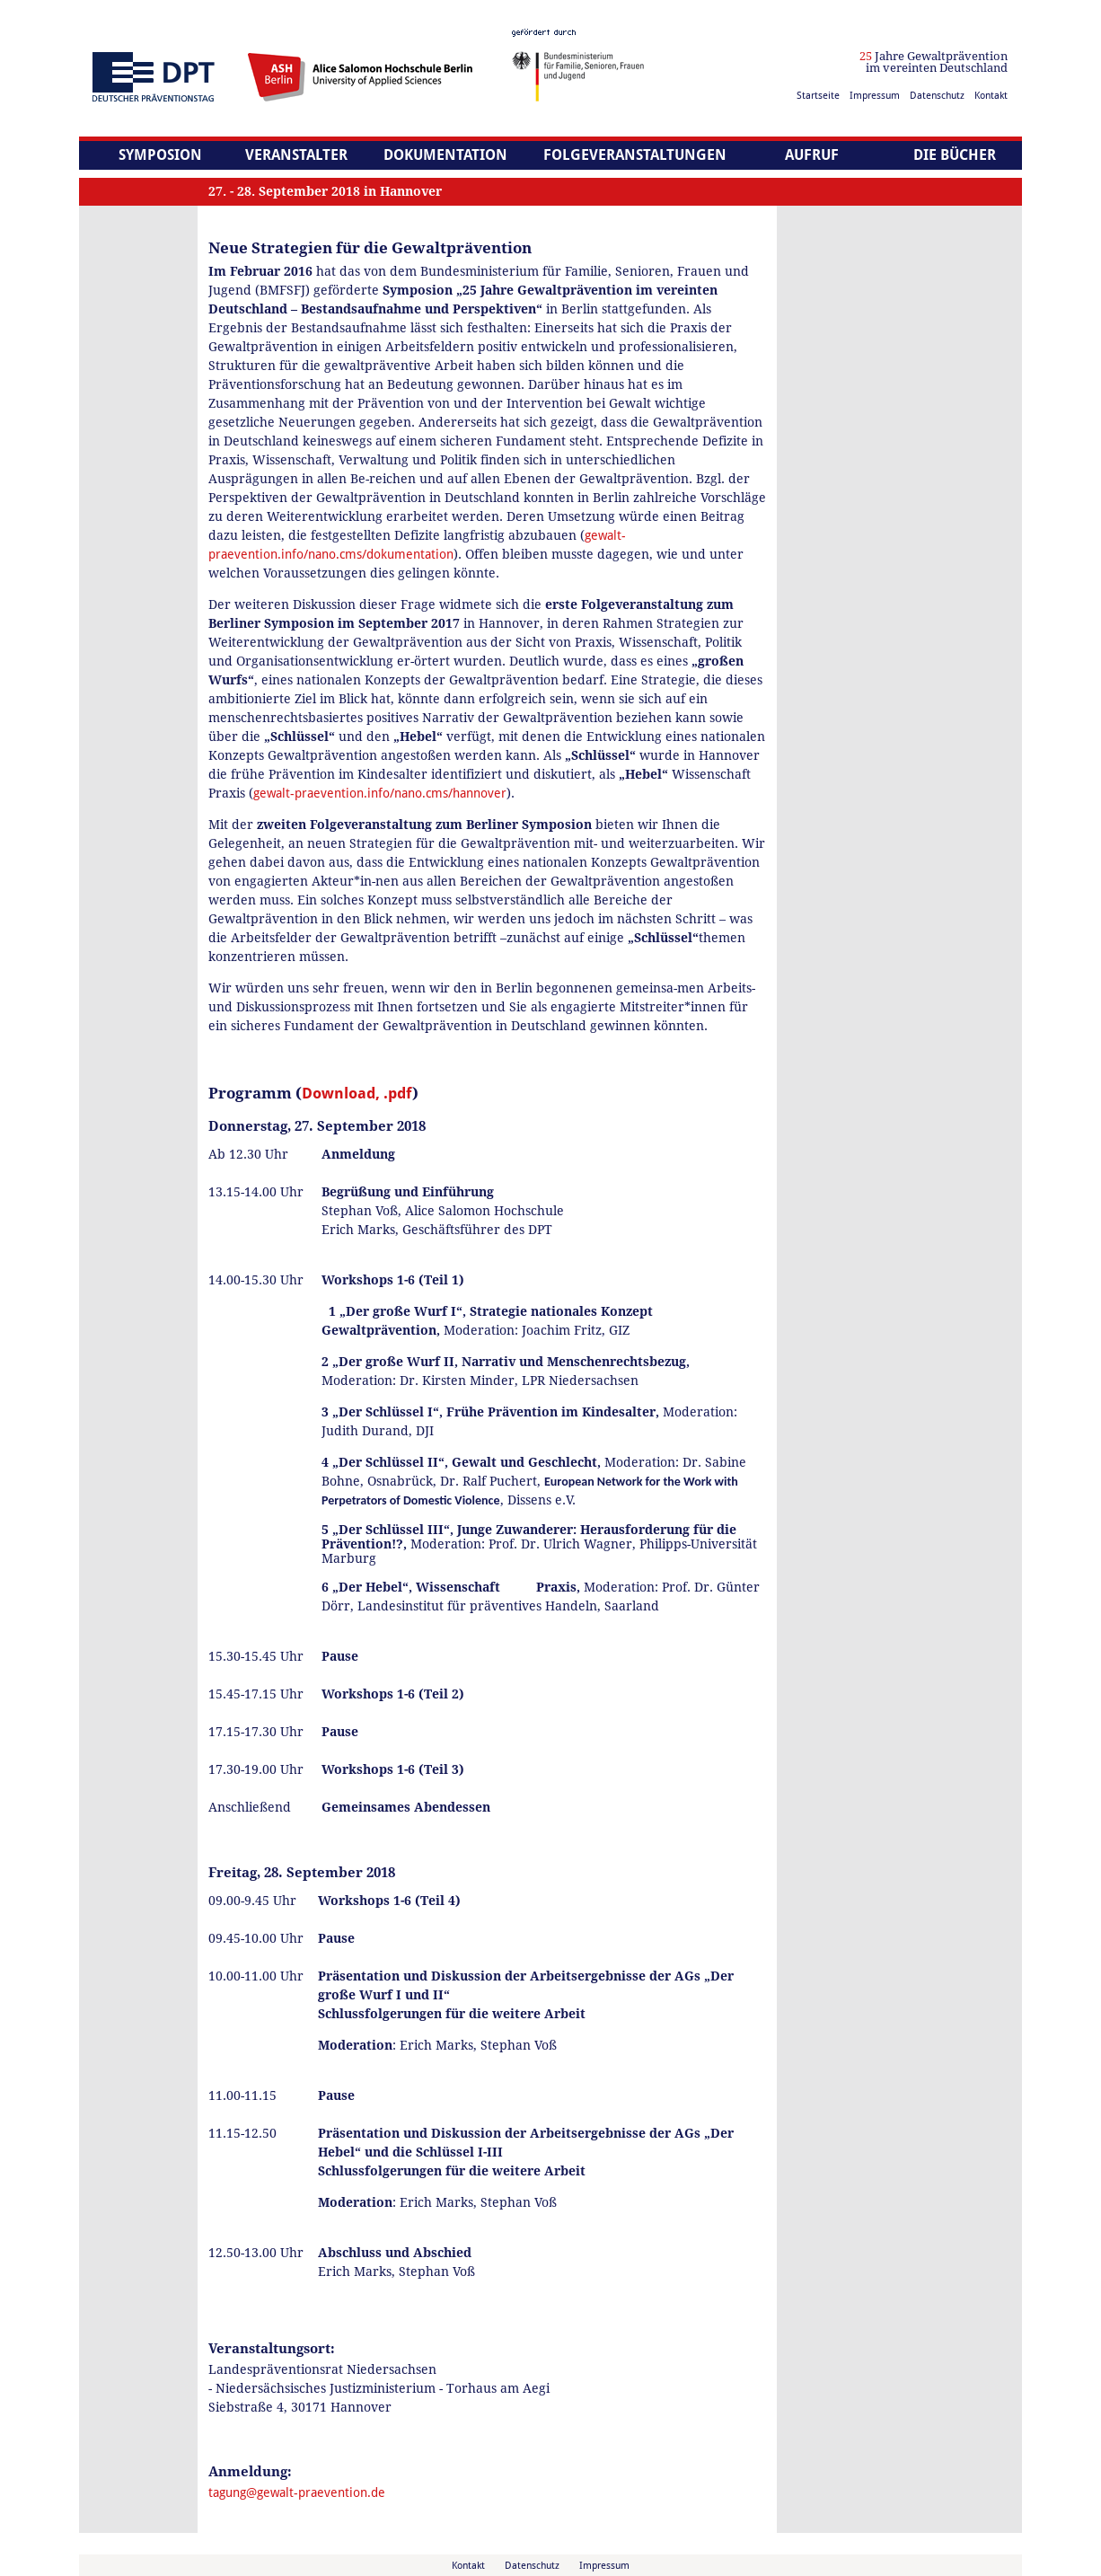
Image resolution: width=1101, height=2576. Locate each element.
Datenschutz (937, 95)
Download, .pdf (357, 1093)
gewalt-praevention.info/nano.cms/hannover (379, 793)
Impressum (875, 95)
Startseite (818, 95)
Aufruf (812, 154)
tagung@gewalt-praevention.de (296, 2492)
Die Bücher (954, 154)
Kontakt (991, 95)
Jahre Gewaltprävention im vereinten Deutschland (933, 62)
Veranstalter (296, 154)
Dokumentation (445, 154)
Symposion (160, 154)
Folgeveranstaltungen (635, 154)
